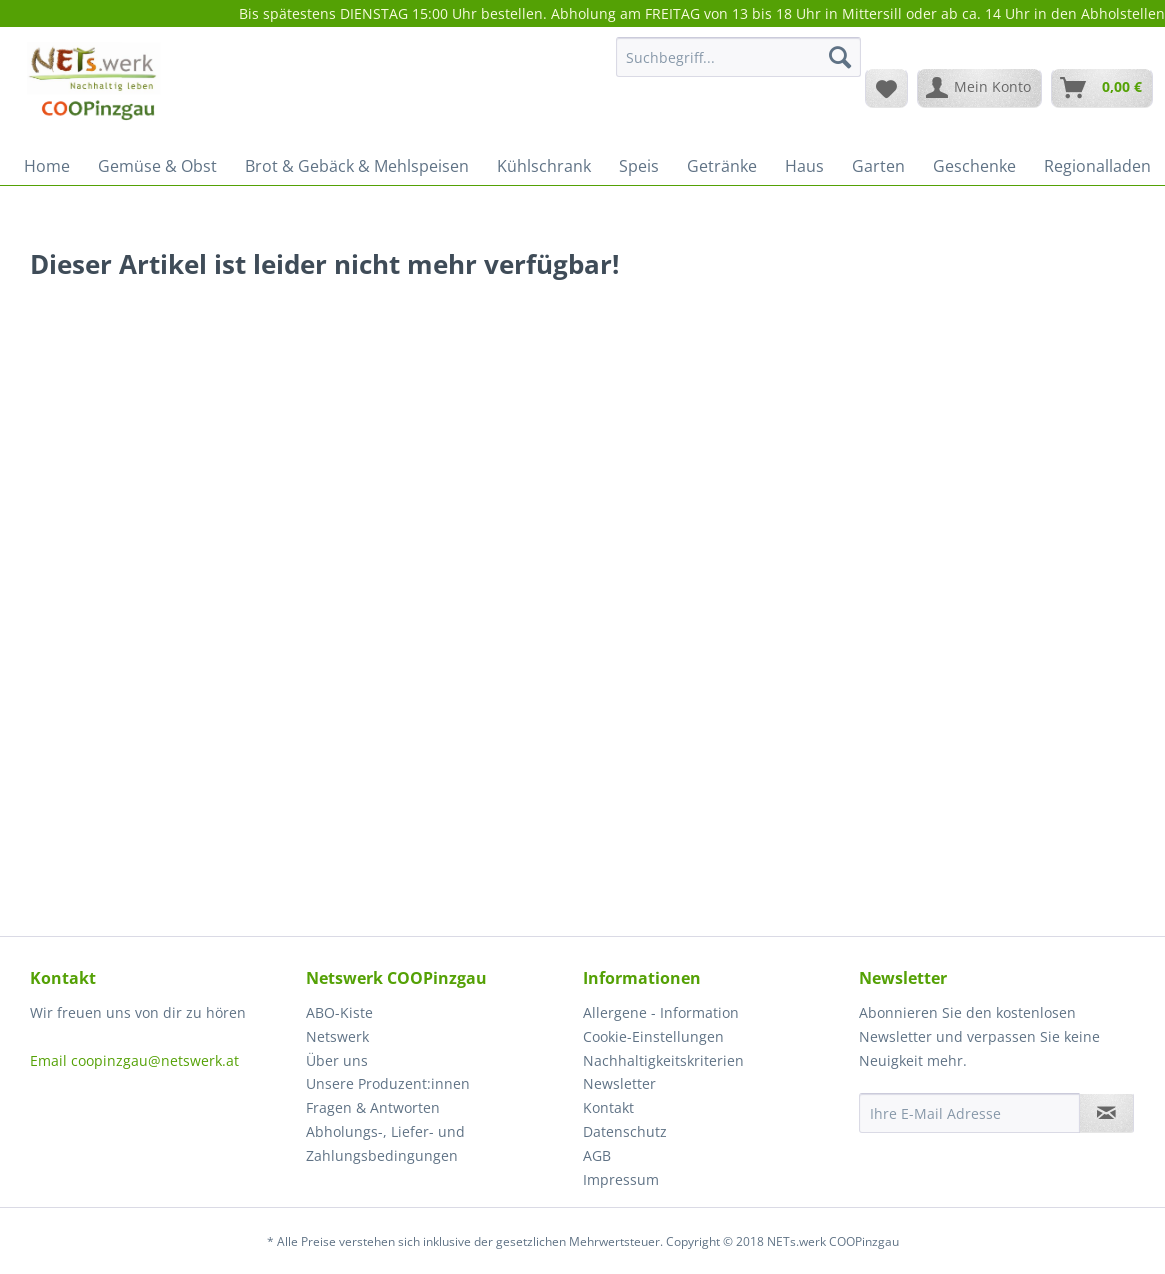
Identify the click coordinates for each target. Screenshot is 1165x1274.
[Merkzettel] (886, 88)
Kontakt (608, 1107)
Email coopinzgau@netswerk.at (134, 1060)
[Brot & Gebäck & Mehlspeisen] (357, 166)
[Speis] (639, 166)
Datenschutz (625, 1131)
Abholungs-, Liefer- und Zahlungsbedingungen (385, 1143)
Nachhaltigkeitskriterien (663, 1060)
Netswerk (337, 1036)
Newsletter (619, 1083)
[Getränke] (722, 166)
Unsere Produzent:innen (388, 1083)
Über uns (337, 1060)
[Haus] (804, 166)
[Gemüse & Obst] (157, 166)
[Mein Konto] (979, 88)
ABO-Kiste (339, 1012)
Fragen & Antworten (373, 1107)
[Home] (47, 166)
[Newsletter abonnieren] (1106, 1113)
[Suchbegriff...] (738, 57)
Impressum (621, 1179)
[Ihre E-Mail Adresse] (969, 1113)
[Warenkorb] (1102, 88)
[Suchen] (840, 57)
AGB (597, 1155)
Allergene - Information (661, 1012)
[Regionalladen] (1097, 166)
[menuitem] (738, 66)
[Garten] (878, 166)
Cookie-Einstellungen (653, 1036)
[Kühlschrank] (544, 166)
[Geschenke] (974, 166)
